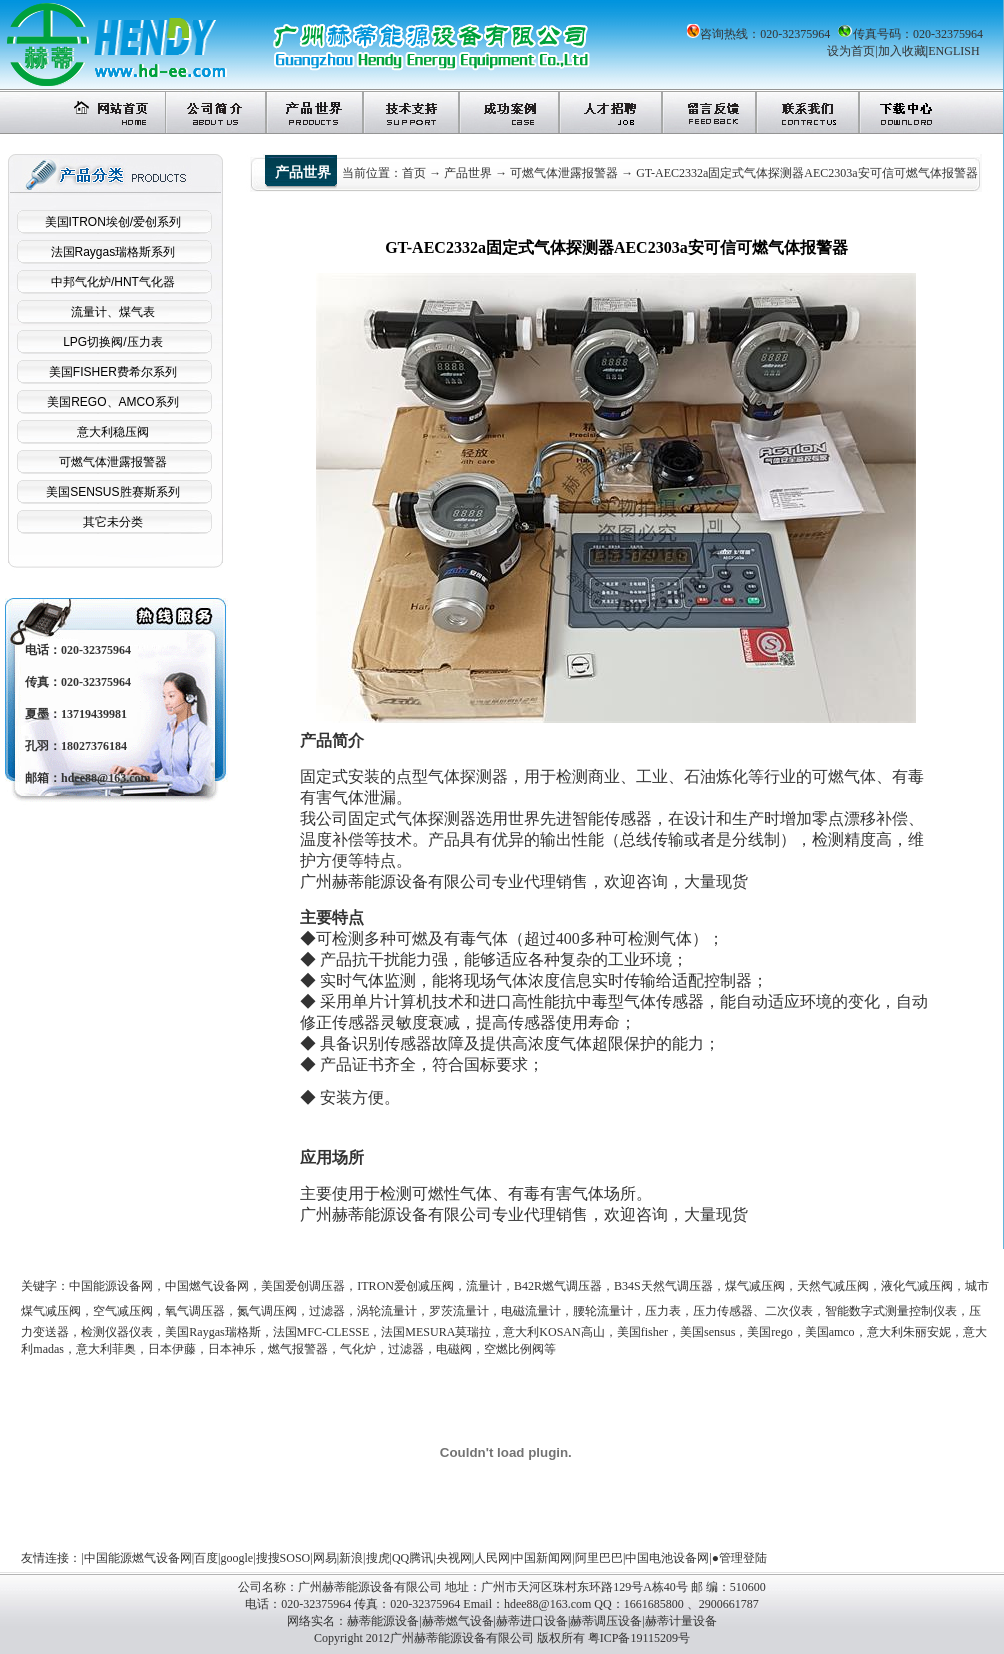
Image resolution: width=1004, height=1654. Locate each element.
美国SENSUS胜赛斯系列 (112, 492)
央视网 (454, 1558)
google (237, 1558)
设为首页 (851, 51)
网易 (325, 1558)
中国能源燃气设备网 (138, 1558)
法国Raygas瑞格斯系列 (113, 252)
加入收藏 (902, 51)
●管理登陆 (739, 1558)
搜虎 (378, 1558)
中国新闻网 (542, 1558)
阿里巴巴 (599, 1558)
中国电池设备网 (667, 1558)
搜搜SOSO (283, 1558)
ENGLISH (953, 51)
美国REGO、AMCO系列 (112, 402)
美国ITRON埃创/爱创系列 (113, 222)
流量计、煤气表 (113, 312)
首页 (414, 173)
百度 (206, 1558)
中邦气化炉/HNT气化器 (113, 282)
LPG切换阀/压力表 (112, 342)
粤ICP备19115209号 (639, 1638)
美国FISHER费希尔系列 (113, 372)
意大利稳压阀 (113, 432)
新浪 (351, 1558)
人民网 (492, 1558)
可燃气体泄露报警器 (113, 462)
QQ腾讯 (412, 1558)
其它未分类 (113, 522)
